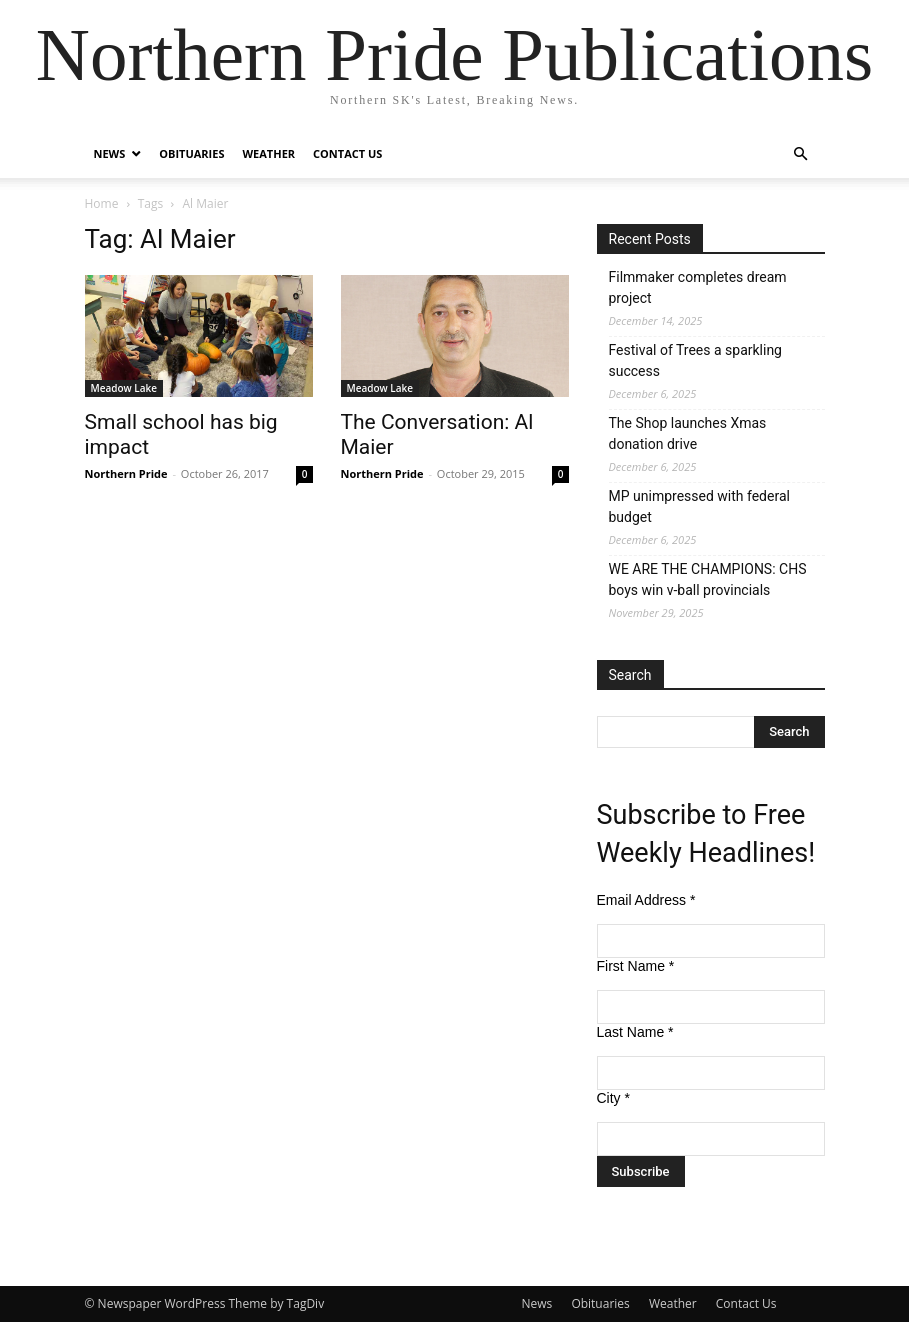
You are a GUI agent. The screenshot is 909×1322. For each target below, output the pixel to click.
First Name (636, 966)
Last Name (635, 1032)
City (613, 1098)
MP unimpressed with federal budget (699, 506)
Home (102, 203)
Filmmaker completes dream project (698, 287)
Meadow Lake (124, 388)
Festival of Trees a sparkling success (695, 360)
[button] (801, 154)
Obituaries (191, 153)
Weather (268, 153)
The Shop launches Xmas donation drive (688, 433)
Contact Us (347, 153)
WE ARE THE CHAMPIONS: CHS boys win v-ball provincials (708, 579)
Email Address (646, 900)
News (110, 153)
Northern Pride (126, 473)
